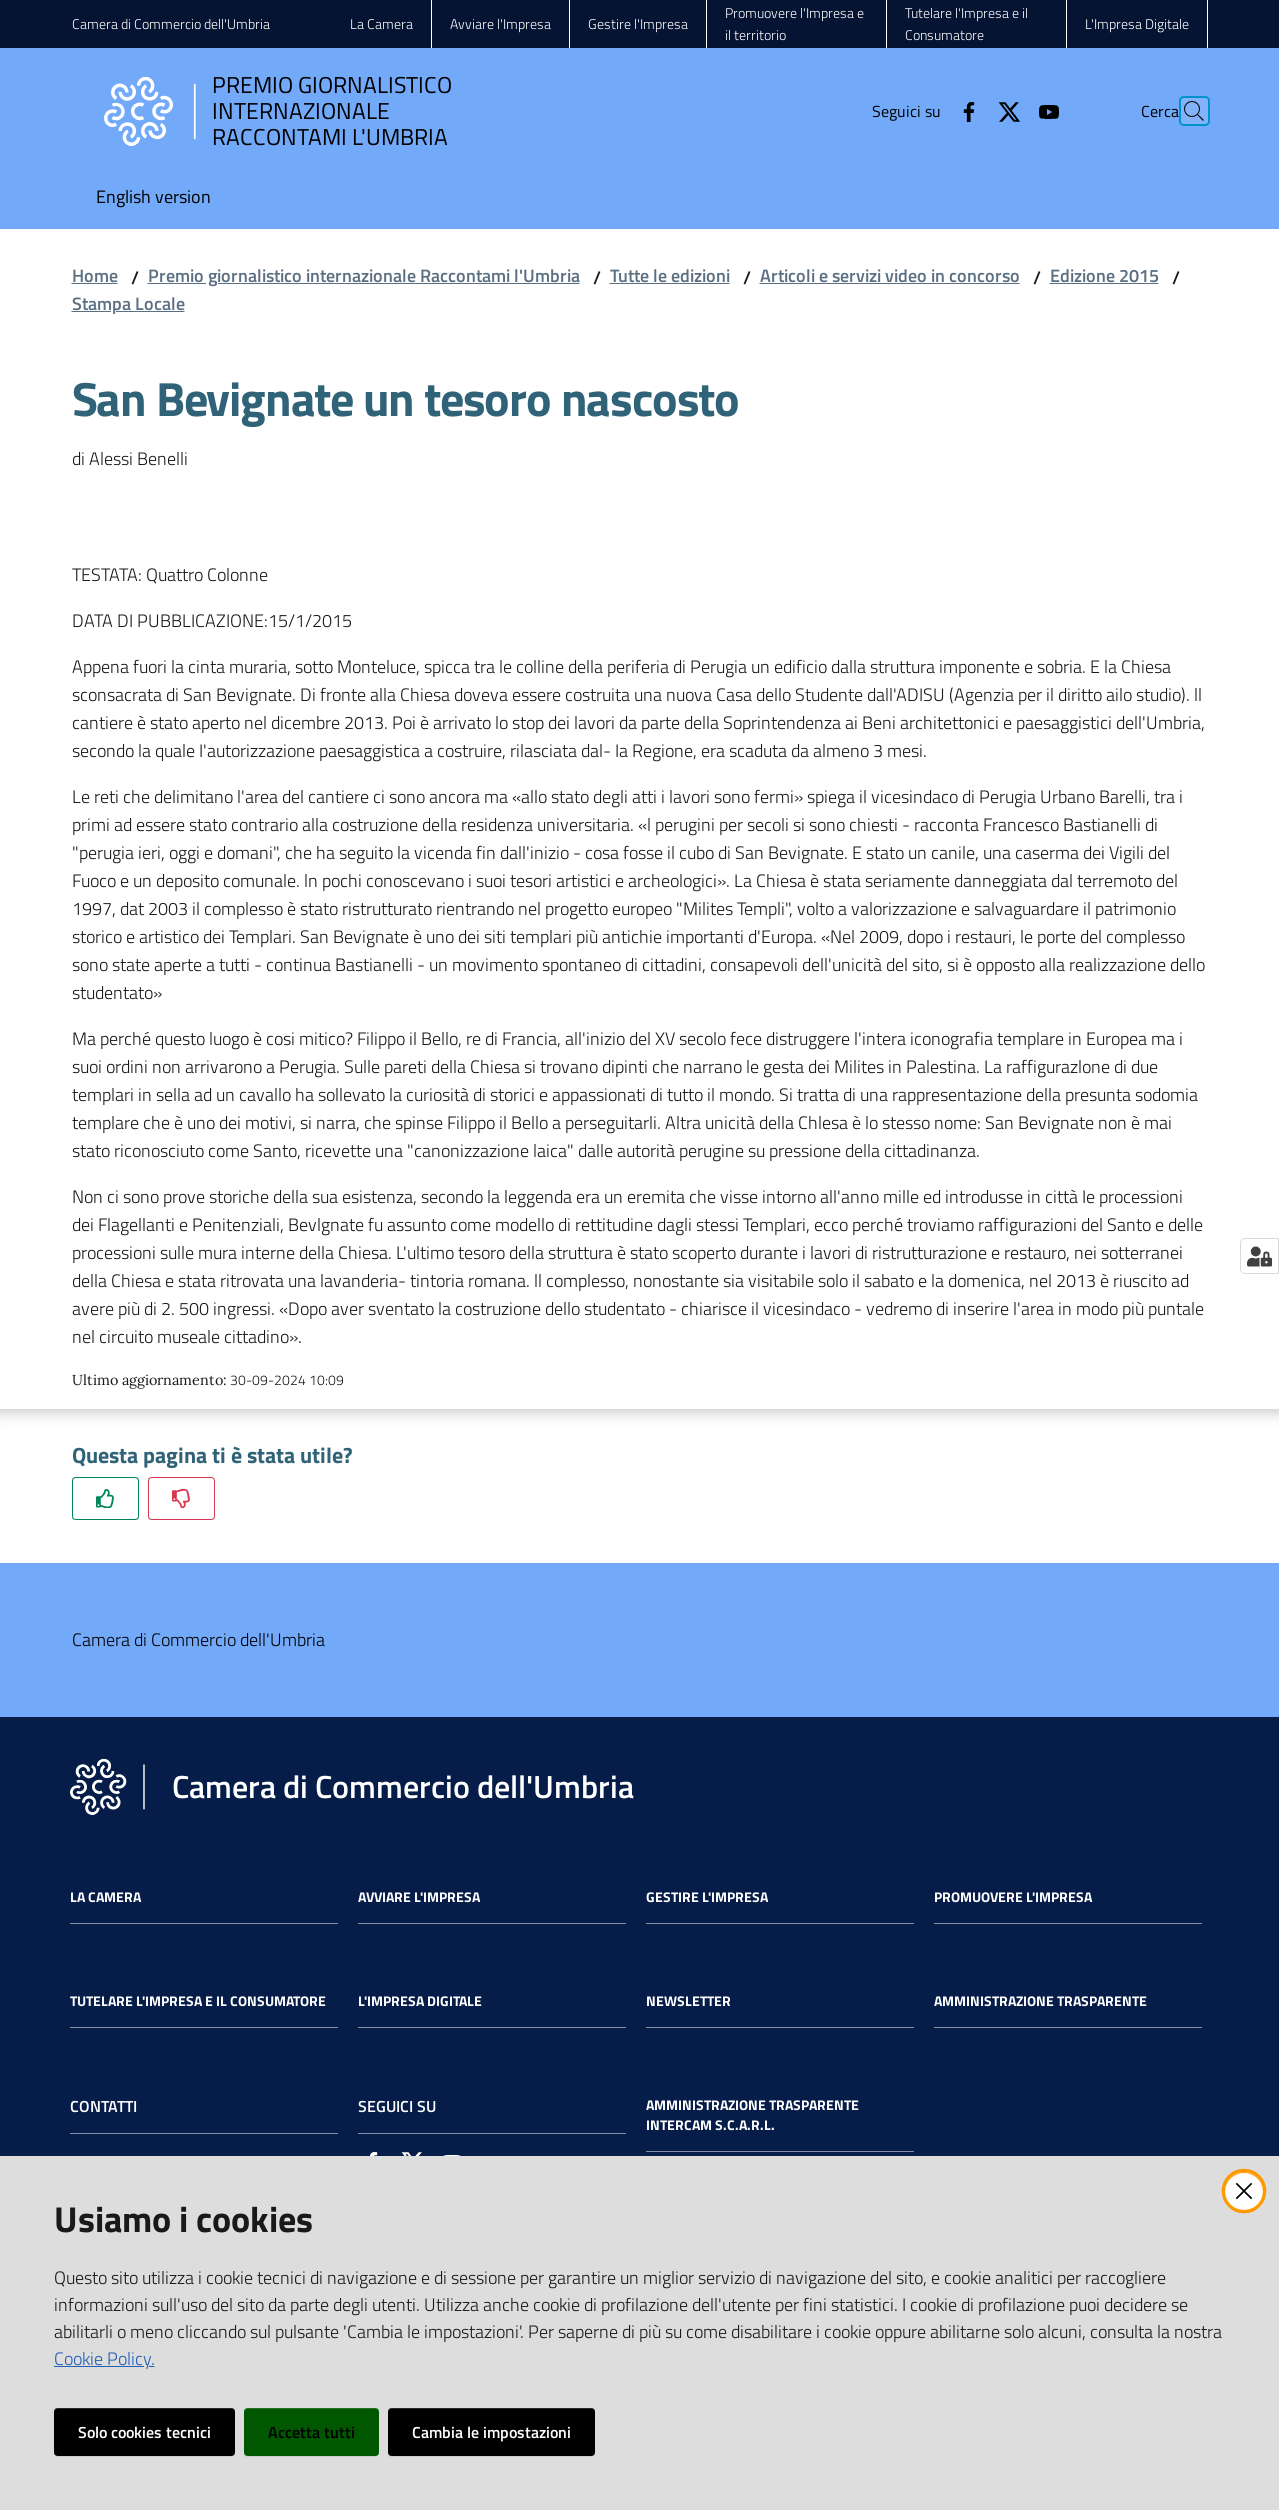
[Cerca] (1184, 111)
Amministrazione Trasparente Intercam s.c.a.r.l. (752, 2115)
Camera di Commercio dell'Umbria (171, 23)
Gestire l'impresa (707, 1897)
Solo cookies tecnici (144, 2432)
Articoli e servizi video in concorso (890, 275)
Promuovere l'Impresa (1013, 1897)
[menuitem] (153, 198)
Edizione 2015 (1104, 275)
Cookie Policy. (104, 2358)
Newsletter (688, 2001)
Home (95, 275)
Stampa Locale (128, 303)
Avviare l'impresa (419, 1897)
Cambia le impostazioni (491, 2432)
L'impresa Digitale (420, 2001)
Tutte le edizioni (670, 275)
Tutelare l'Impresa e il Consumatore (198, 2001)
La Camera (105, 1897)
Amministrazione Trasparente (1040, 2001)
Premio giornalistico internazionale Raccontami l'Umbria (364, 275)
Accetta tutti (311, 2432)
